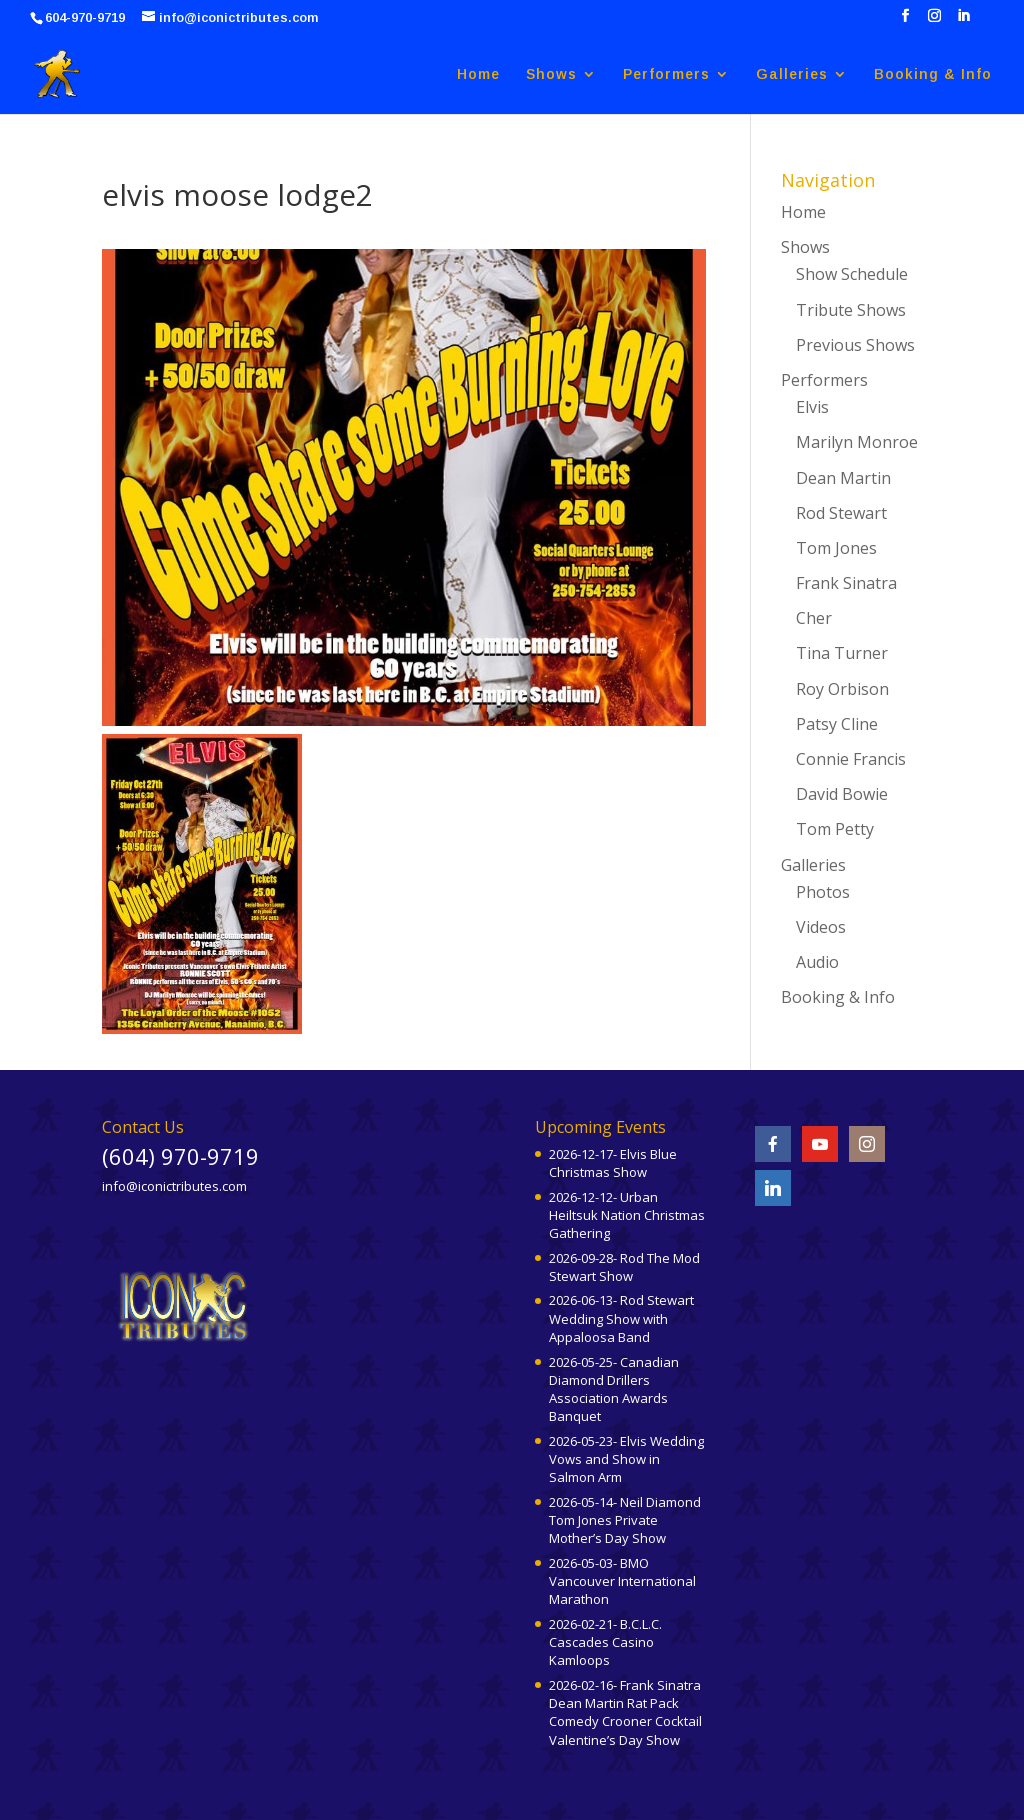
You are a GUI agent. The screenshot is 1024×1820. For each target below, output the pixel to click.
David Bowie (842, 794)
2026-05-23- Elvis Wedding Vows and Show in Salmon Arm (626, 1459)
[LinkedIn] (963, 21)
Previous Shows (855, 345)
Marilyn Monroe (857, 442)
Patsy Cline (837, 724)
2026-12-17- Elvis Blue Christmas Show (613, 1163)
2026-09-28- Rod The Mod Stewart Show (624, 1267)
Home (478, 74)
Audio (817, 962)
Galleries (792, 74)
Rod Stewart (841, 513)
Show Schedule (852, 274)
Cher (814, 618)
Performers (666, 74)
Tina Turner (842, 653)
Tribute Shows (851, 310)
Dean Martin (843, 478)
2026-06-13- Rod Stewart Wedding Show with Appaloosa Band (621, 1318)
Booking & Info (933, 74)
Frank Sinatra (846, 583)
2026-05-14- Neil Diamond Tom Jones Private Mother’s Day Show (625, 1520)
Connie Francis (851, 759)
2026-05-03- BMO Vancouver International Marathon (622, 1581)
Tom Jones (836, 548)
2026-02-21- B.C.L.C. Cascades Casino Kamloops (605, 1642)
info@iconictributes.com (174, 1186)
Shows (551, 74)
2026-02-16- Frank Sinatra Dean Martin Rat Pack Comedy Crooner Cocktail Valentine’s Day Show (625, 1712)
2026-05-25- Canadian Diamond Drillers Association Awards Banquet (614, 1389)
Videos (821, 927)
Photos (823, 892)
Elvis (812, 407)
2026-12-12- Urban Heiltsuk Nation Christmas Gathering (627, 1215)
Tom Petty (835, 829)
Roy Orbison (842, 689)
